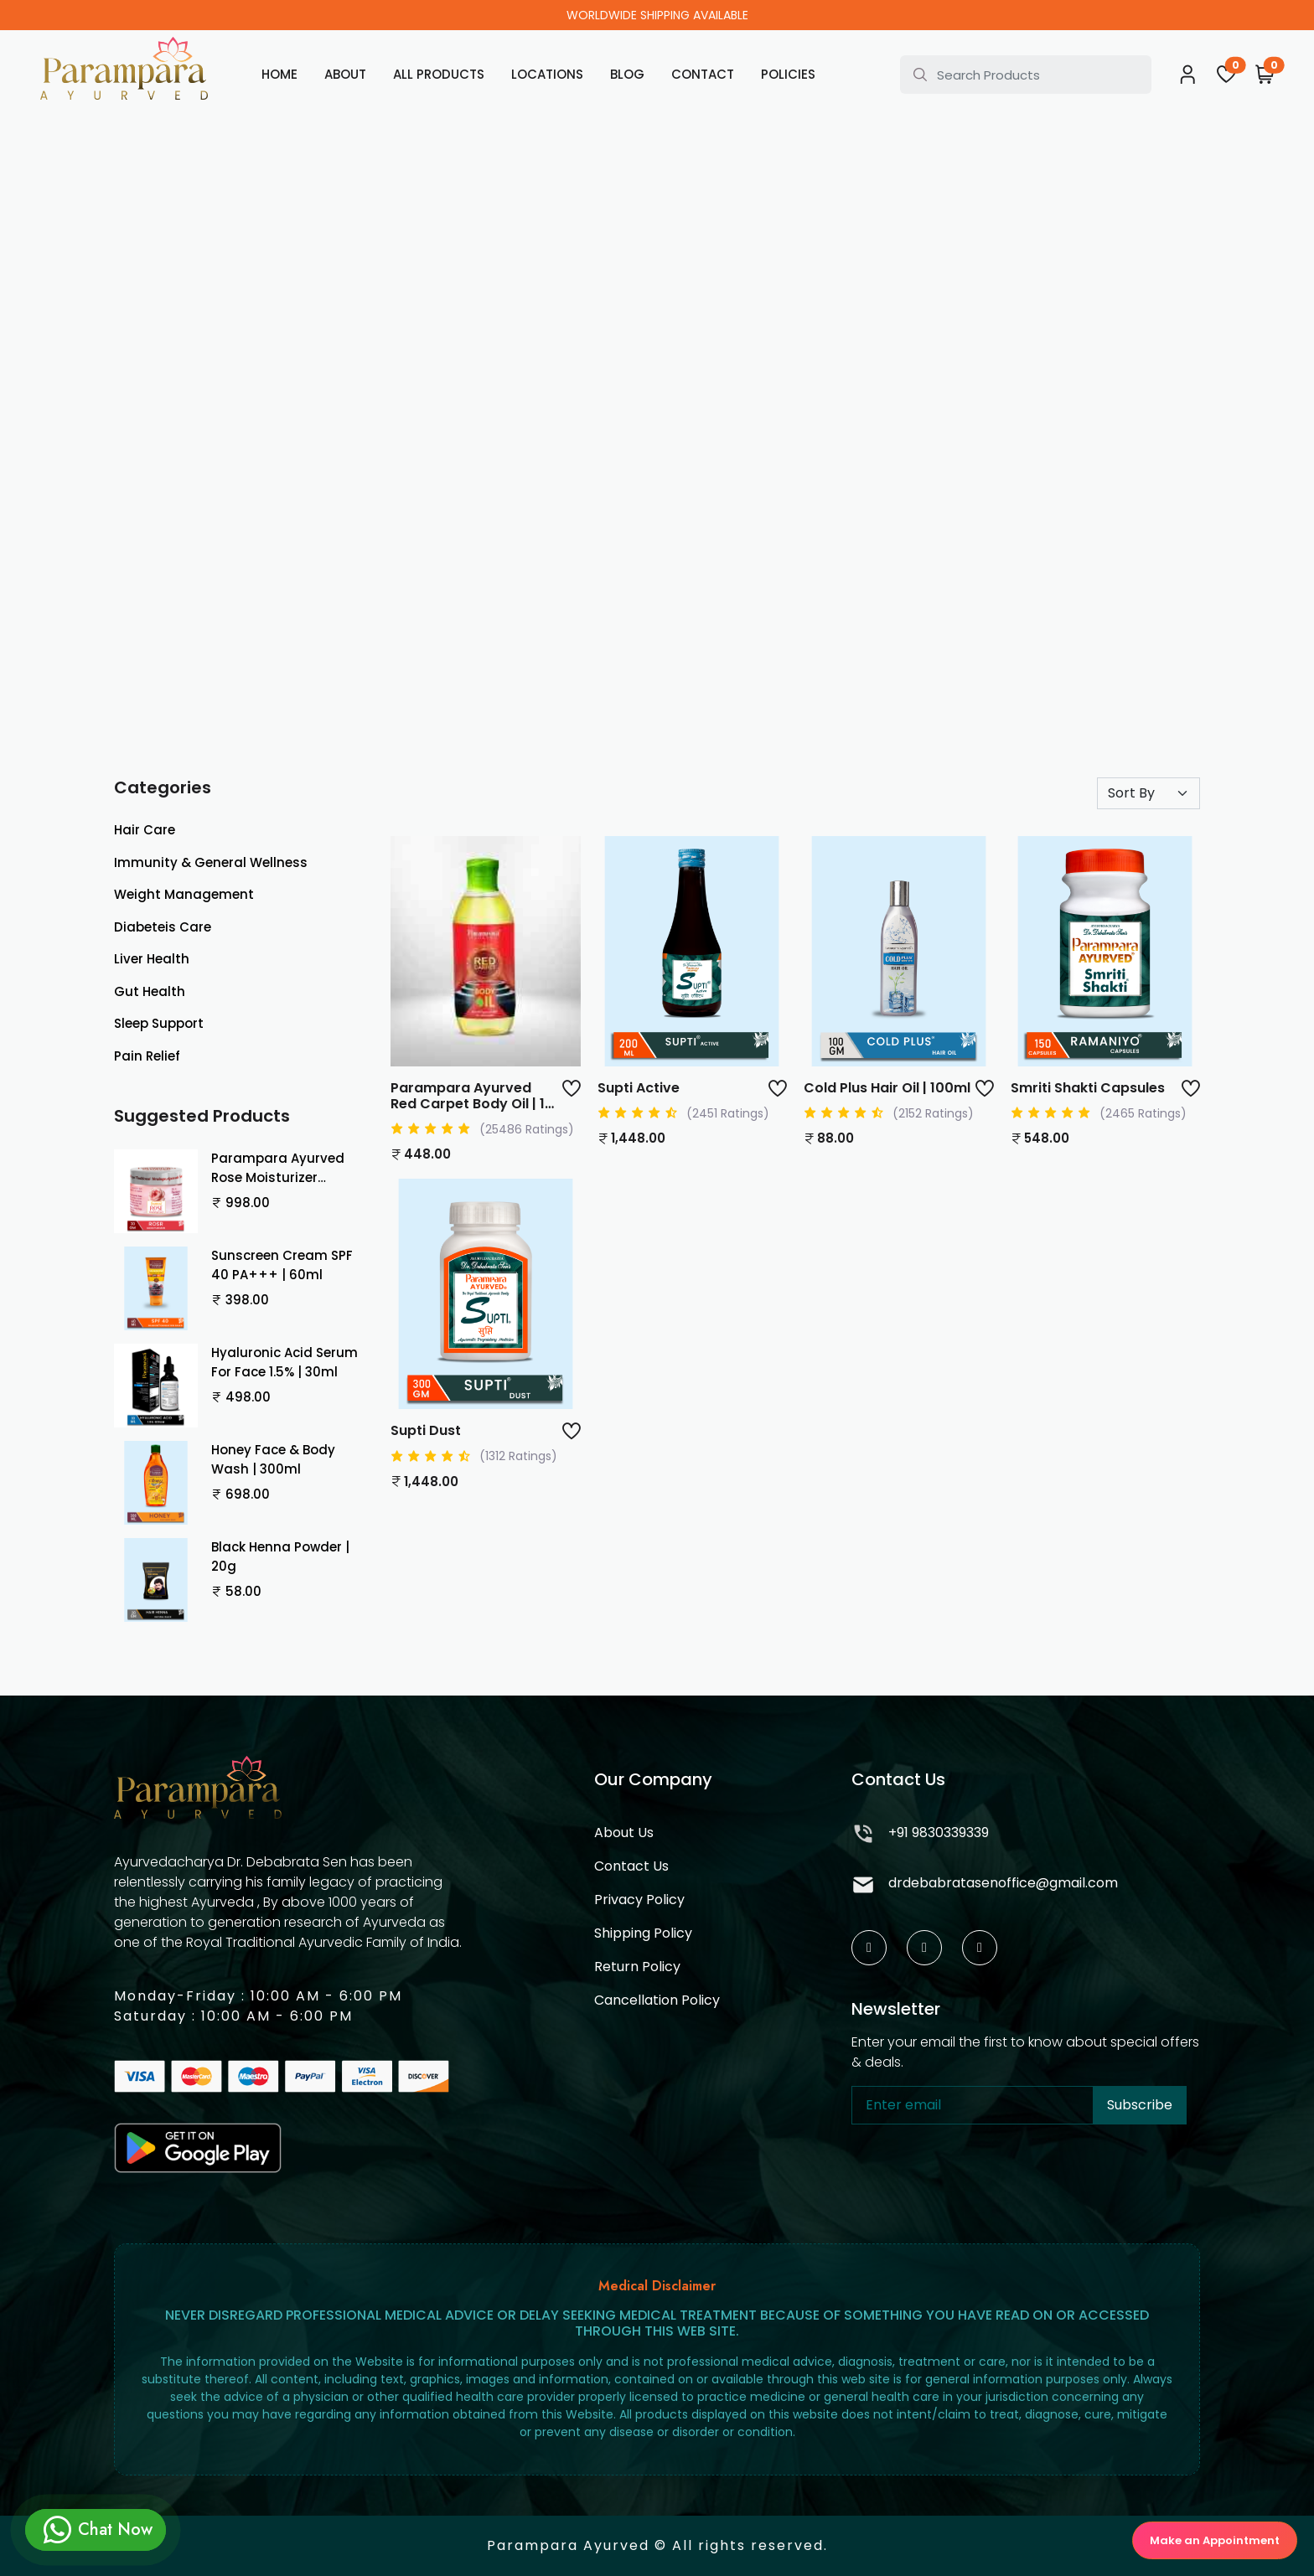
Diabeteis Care (162, 927)
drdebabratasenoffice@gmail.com (984, 1885)
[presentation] (978, 2177)
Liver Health (151, 959)
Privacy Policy (639, 1899)
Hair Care (144, 830)
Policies (788, 74)
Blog (627, 74)
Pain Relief (147, 1056)
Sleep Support (159, 1023)
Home (279, 74)
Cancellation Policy (657, 2000)
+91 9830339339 (920, 1834)
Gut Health (149, 991)
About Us (624, 1832)
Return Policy (637, 1966)
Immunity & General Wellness (211, 862)
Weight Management (184, 894)
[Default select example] (1148, 793)
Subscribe (1139, 2104)
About (345, 74)
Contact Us (631, 1866)
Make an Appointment (1215, 2540)
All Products (438, 74)
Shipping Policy (643, 1933)
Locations (547, 74)
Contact (702, 74)
